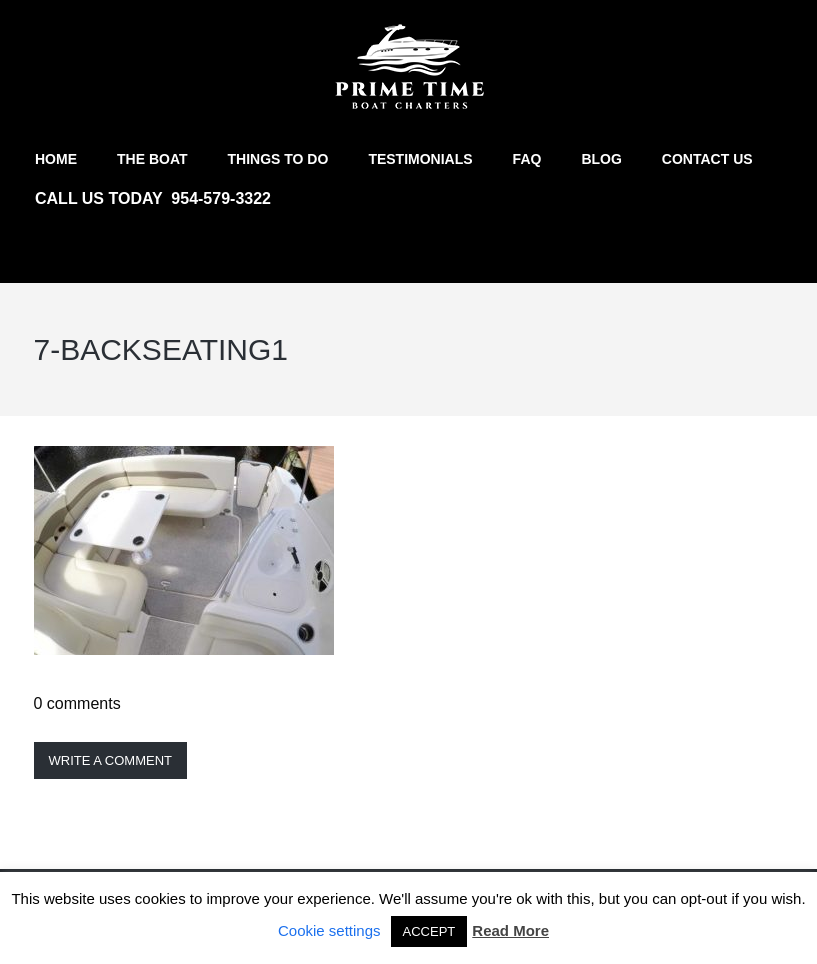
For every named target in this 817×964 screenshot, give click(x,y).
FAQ (527, 159)
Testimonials (420, 159)
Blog (601, 159)
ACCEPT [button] (429, 931)
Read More (510, 930)
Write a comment (111, 760)
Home (56, 159)
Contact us (707, 159)
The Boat (152, 159)
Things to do (278, 159)
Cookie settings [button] (329, 930)
